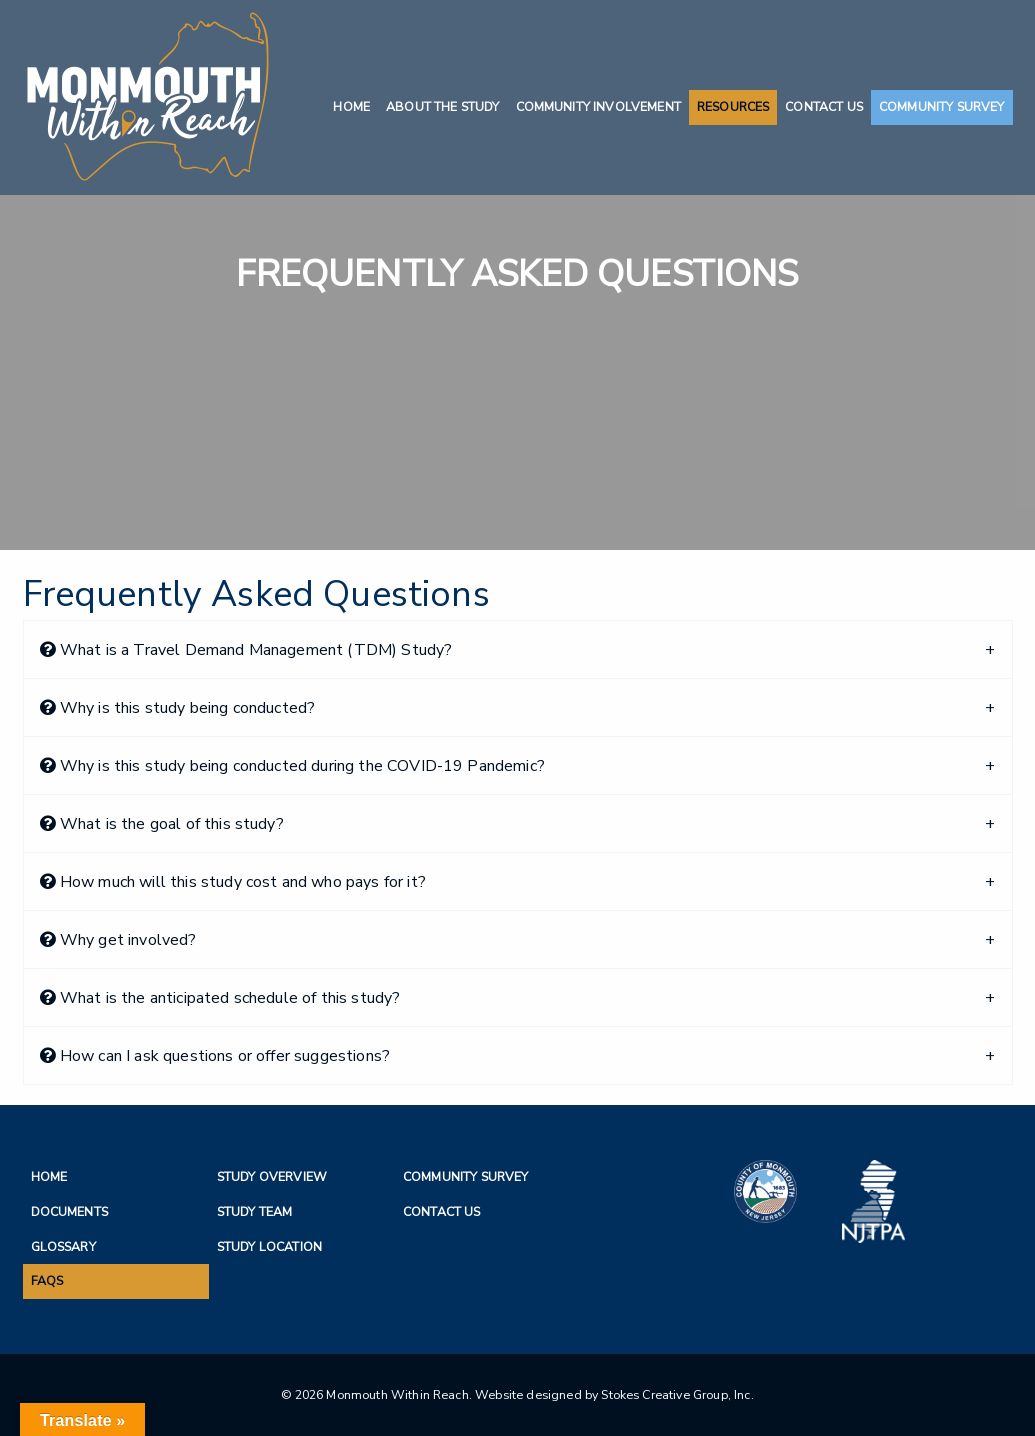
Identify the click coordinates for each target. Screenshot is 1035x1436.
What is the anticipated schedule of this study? (220, 998)
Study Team (255, 1211)
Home (351, 106)
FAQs (47, 1280)
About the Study (442, 106)
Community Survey (942, 106)
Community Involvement (598, 106)
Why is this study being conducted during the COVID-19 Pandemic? (292, 766)
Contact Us (824, 106)
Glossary (63, 1246)
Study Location (269, 1246)
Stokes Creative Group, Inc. (677, 1394)
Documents (69, 1211)
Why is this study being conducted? (178, 708)
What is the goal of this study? (162, 824)
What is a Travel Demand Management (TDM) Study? (246, 650)
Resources (733, 106)
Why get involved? (118, 940)
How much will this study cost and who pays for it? (233, 882)
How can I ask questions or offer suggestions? (215, 1056)
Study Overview (272, 1176)
